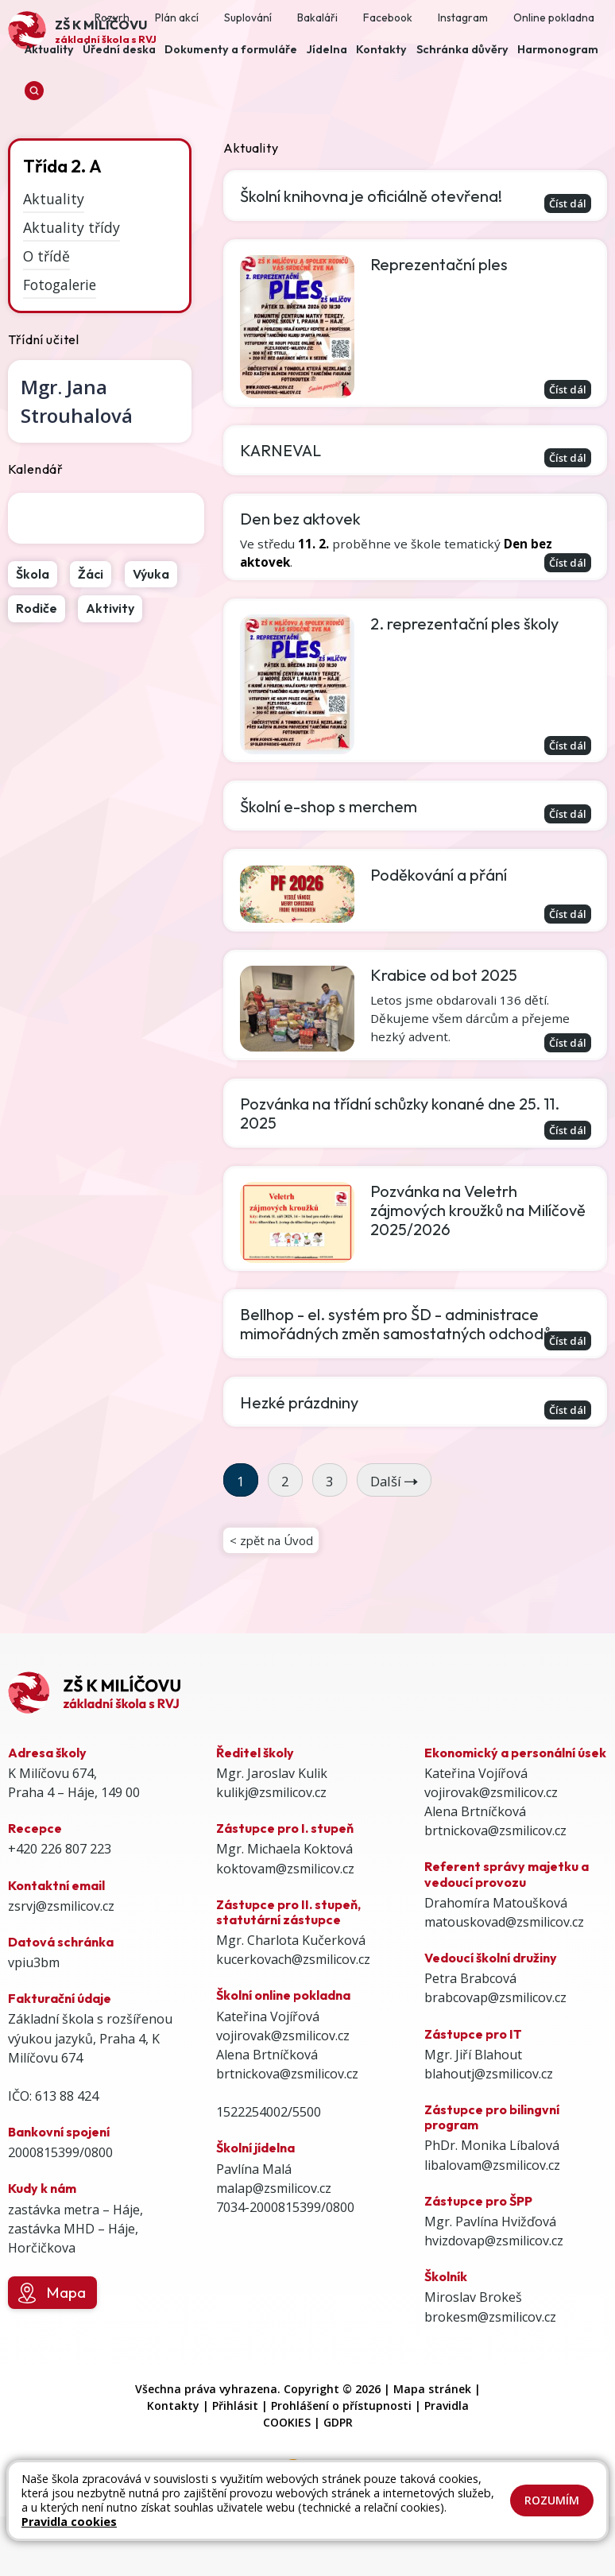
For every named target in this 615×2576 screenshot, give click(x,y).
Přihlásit (235, 2449)
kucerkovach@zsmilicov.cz (293, 2003)
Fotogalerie (59, 283)
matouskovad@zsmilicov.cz (504, 1966)
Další (394, 1520)
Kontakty (173, 2449)
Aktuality (53, 198)
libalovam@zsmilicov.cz (492, 2209)
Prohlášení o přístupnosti (341, 2449)
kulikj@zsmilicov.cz (271, 1837)
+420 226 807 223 (59, 1893)
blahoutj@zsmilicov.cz (488, 2118)
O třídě (46, 255)
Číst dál (564, 203)
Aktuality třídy (71, 227)
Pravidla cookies (69, 2521)
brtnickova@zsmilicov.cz (287, 2118)
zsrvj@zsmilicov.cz (61, 1950)
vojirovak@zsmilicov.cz (283, 2079)
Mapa (52, 2337)
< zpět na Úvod (274, 1581)
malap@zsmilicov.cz (273, 2232)
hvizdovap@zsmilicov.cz (493, 2285)
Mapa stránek (432, 2432)
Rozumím (551, 2500)
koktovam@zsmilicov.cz (285, 1912)
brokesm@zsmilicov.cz (490, 2360)
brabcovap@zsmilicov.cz (495, 2042)
